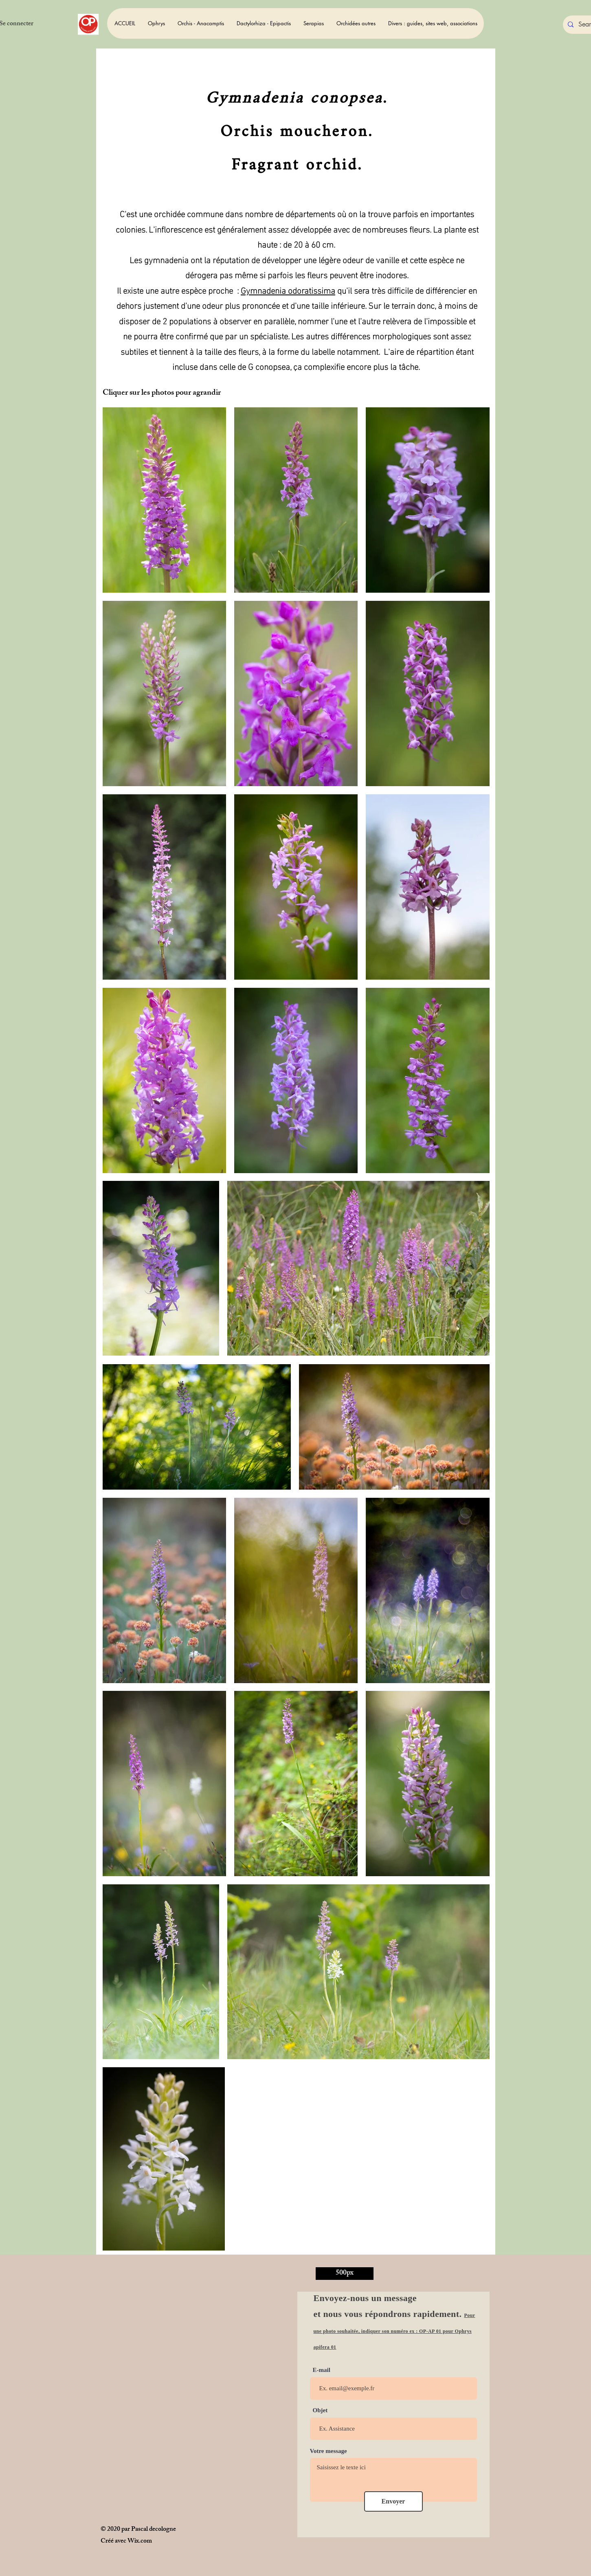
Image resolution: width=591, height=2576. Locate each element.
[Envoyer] (393, 2501)
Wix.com (139, 2541)
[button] (156, 23)
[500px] (344, 2273)
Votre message (328, 2451)
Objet (320, 2410)
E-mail (321, 2370)
